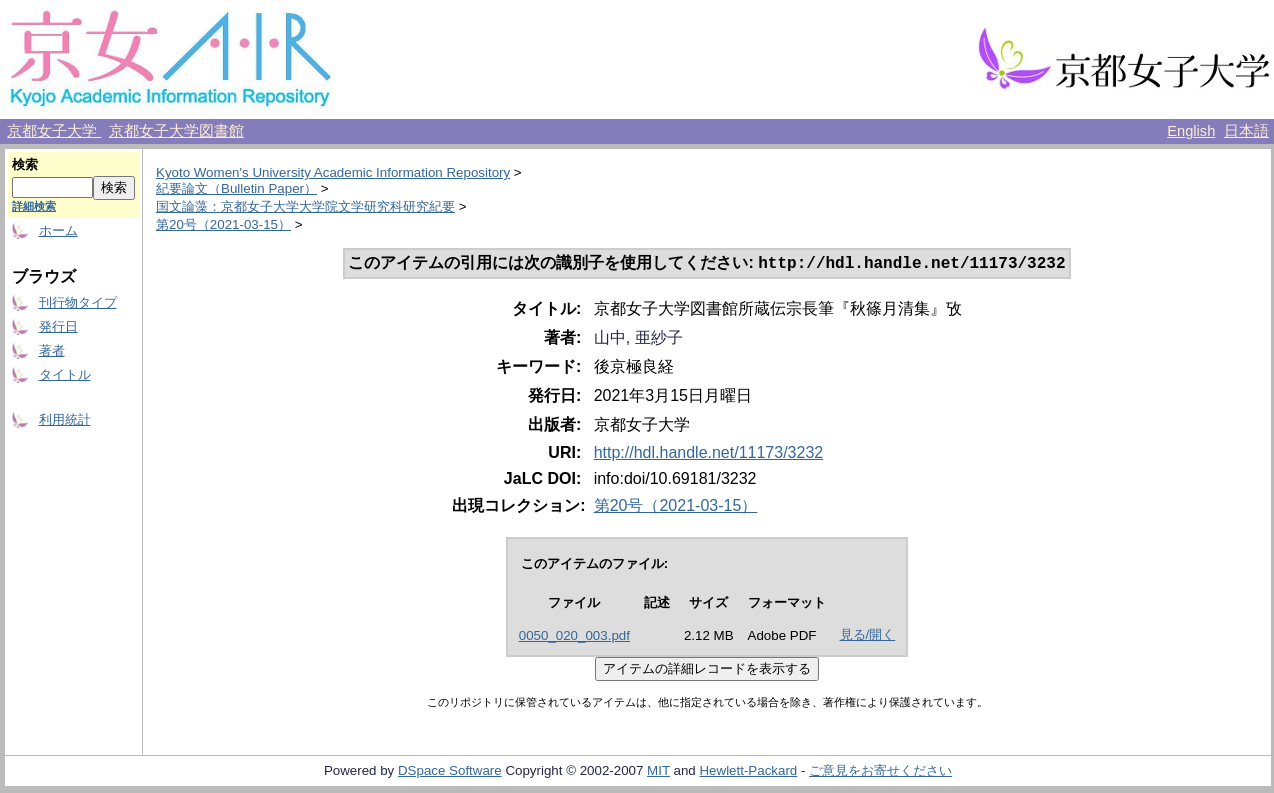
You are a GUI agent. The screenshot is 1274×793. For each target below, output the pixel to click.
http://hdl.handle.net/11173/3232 (709, 454)
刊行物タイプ (78, 302)
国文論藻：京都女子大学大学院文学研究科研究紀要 (305, 206)
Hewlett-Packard (748, 772)
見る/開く (868, 636)
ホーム (58, 230)
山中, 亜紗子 (638, 339)
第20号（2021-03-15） (223, 224)
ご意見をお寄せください (880, 772)
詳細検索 (34, 206)
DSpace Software (450, 772)
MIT (658, 772)
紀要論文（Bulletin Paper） (236, 188)
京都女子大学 (54, 131)
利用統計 (65, 419)
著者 (52, 350)
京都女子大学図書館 (176, 131)
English (1191, 131)
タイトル (65, 374)
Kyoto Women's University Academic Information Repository (333, 172)
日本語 (1246, 131)
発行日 (58, 326)
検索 (25, 164)
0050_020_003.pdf (574, 637)
